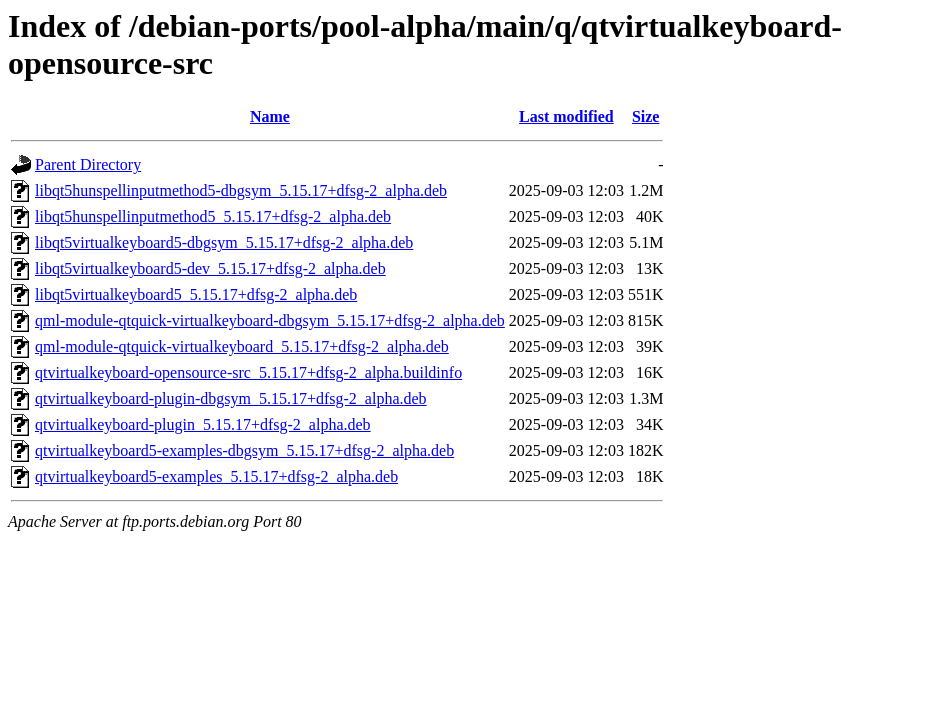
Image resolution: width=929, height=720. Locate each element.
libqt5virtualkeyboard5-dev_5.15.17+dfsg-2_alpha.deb (210, 268)
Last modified (566, 116)
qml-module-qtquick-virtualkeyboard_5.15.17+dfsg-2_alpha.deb (242, 346)
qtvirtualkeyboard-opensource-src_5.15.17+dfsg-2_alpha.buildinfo (248, 372)
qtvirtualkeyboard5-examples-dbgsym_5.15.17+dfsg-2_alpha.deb (244, 450)
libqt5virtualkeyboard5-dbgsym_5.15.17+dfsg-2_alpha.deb (224, 242)
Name (270, 116)
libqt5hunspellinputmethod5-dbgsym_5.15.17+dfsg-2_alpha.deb (241, 190)
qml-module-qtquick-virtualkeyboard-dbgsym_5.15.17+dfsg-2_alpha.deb (270, 320)
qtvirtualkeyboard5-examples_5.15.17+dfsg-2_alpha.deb (216, 476)
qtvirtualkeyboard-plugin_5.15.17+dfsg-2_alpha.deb (203, 424)
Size (646, 116)
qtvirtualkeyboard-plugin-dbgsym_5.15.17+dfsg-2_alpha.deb (231, 398)
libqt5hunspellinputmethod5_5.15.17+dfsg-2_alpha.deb (213, 216)
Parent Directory (88, 164)
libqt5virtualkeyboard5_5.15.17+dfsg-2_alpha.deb (196, 294)
